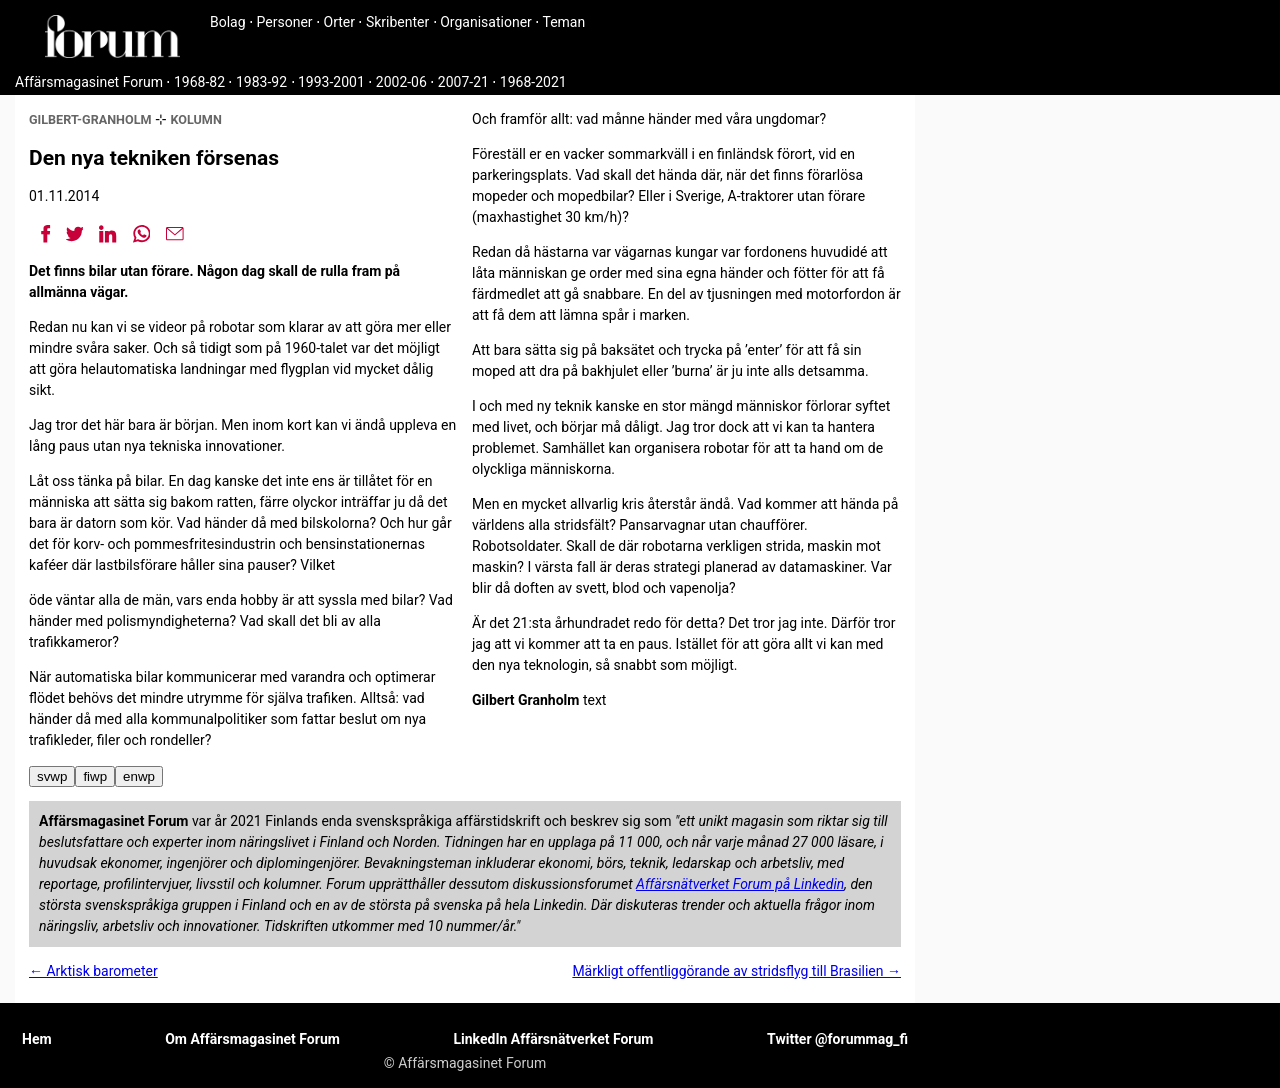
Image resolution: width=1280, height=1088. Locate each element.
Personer (285, 22)
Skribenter (397, 22)
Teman (563, 22)
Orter (339, 22)
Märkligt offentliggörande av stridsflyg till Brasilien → (736, 971)
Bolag (228, 22)
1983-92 (261, 82)
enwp (139, 776)
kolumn (195, 119)
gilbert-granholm (90, 119)
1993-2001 (331, 82)
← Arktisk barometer (93, 971)
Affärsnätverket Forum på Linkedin (740, 884)
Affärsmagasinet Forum (89, 82)
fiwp (95, 776)
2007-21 (463, 82)
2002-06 (401, 82)
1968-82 (199, 82)
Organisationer (486, 22)
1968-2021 (533, 82)
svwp (52, 776)
